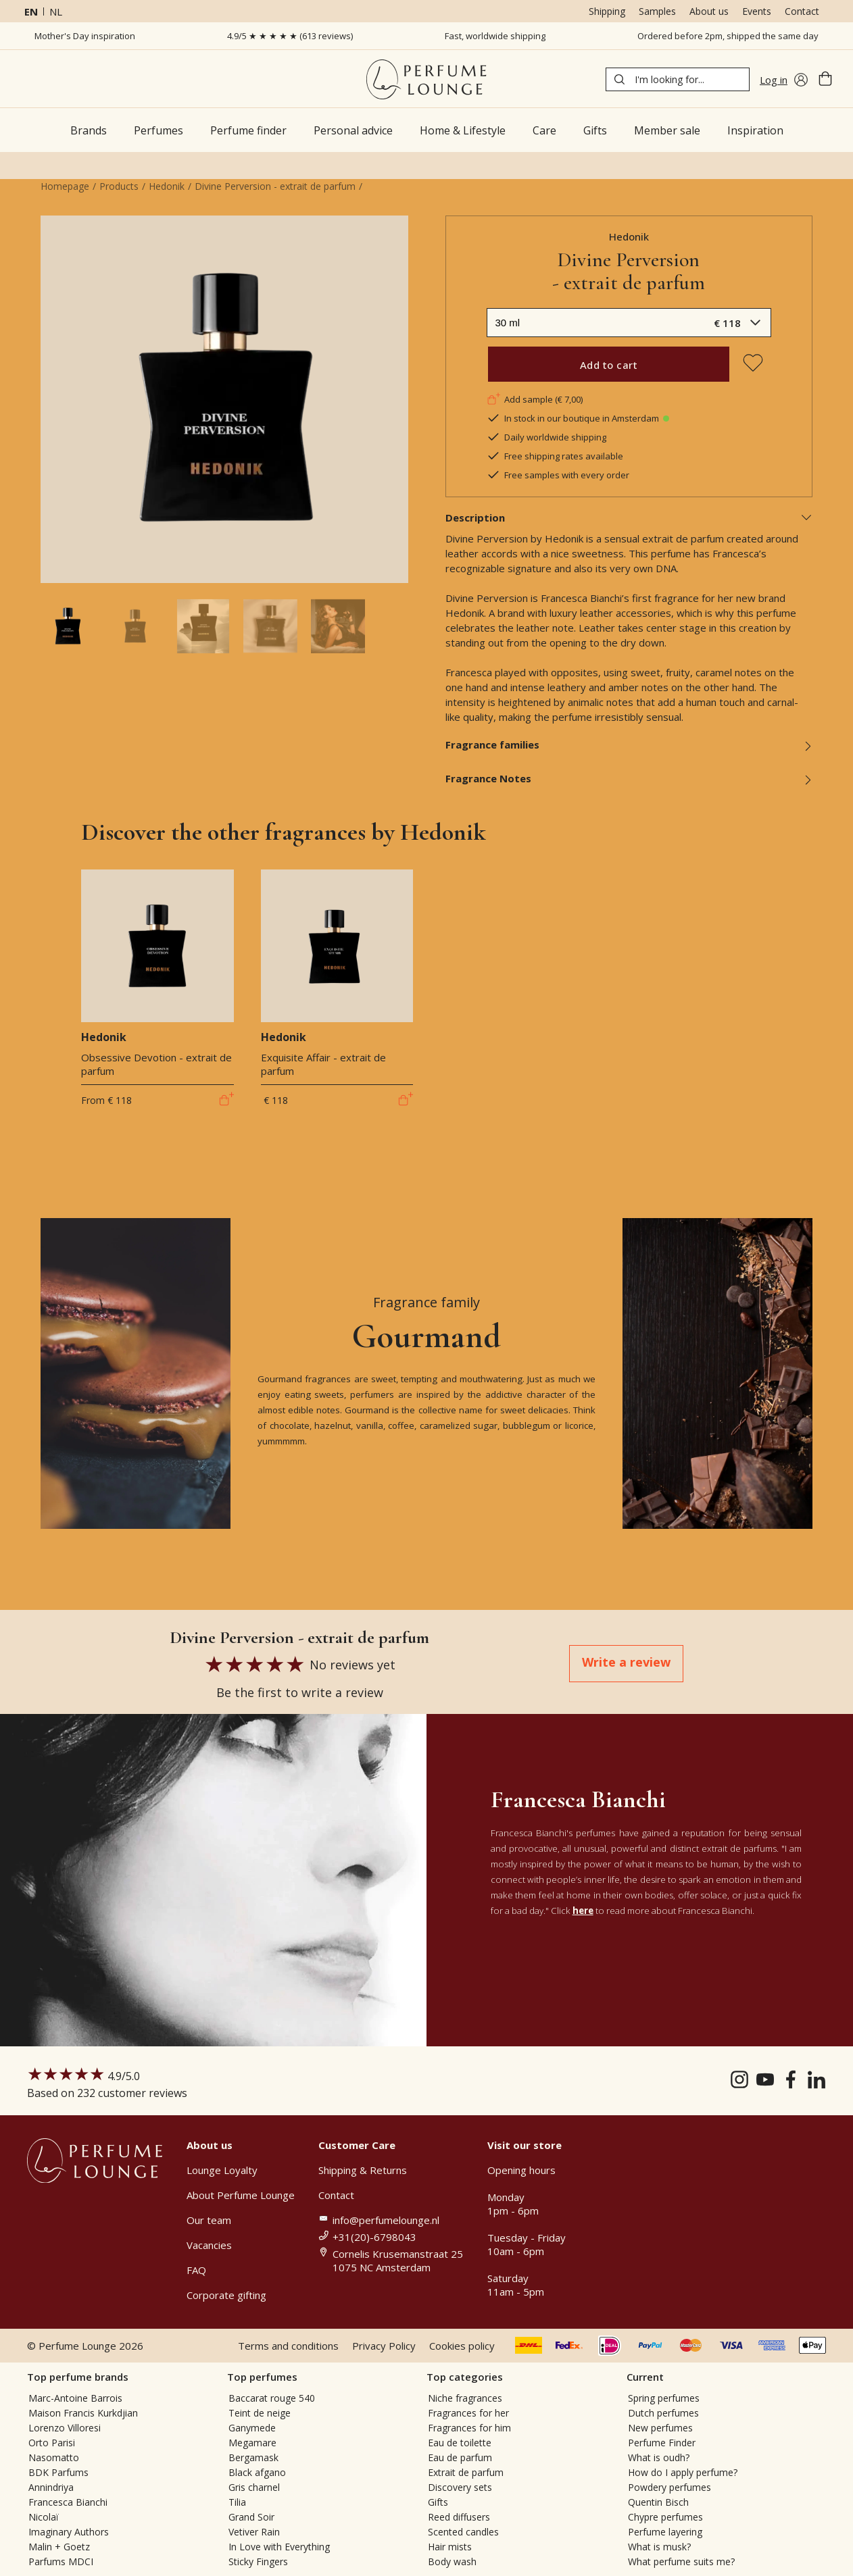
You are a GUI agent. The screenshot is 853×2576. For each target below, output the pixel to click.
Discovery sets (460, 2487)
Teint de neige (259, 2412)
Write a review (626, 1662)
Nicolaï (43, 2516)
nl (55, 11)
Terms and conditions (288, 2345)
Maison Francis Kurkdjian (83, 2412)
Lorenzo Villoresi (64, 2427)
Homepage (65, 186)
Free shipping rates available (555, 456)
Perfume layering (665, 2531)
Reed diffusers (459, 2516)
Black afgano (257, 2472)
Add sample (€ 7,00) (535, 399)
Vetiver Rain (254, 2531)
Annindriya (51, 2487)
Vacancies (209, 2245)
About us (709, 11)
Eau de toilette (459, 2442)
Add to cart (609, 365)
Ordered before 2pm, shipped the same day (728, 36)
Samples (657, 11)
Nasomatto (53, 2457)
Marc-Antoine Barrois (75, 2398)
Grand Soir (251, 2516)
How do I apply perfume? (682, 2472)
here (582, 1910)
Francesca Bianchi (67, 2502)
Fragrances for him (469, 2427)
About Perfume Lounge (241, 2195)
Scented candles (463, 2531)
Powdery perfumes (669, 2487)
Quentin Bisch (658, 2502)
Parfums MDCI (60, 2561)
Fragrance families (629, 744)
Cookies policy (462, 2345)
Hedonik (167, 186)
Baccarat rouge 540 (271, 2398)
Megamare (252, 2442)
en (31, 11)
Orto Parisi (51, 2442)
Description (629, 517)
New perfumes (660, 2427)
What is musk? (659, 2546)
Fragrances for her (468, 2412)
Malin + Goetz (59, 2546)
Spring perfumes (664, 2398)
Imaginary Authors (68, 2531)
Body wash (452, 2561)
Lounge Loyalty (222, 2170)
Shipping (607, 11)
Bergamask (253, 2457)
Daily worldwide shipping (546, 437)
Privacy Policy (384, 2345)
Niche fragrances (465, 2398)
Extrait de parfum (466, 2472)
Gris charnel (254, 2487)
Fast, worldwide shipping (495, 36)
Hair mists (450, 2546)
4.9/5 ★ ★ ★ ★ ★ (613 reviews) (290, 36)
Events (756, 11)
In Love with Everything (279, 2546)
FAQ (196, 2270)
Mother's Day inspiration (84, 36)
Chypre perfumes (665, 2516)
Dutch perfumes (663, 2412)
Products (119, 186)
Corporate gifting (226, 2295)
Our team (209, 2220)
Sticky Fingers (258, 2561)
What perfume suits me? (681, 2561)
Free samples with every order (558, 475)
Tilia (237, 2502)
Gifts (438, 2502)
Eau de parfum (460, 2457)
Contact (802, 11)
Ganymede (252, 2427)
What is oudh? (658, 2457)
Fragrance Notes (629, 778)
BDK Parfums (58, 2472)
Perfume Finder (662, 2442)
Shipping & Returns (362, 2170)
